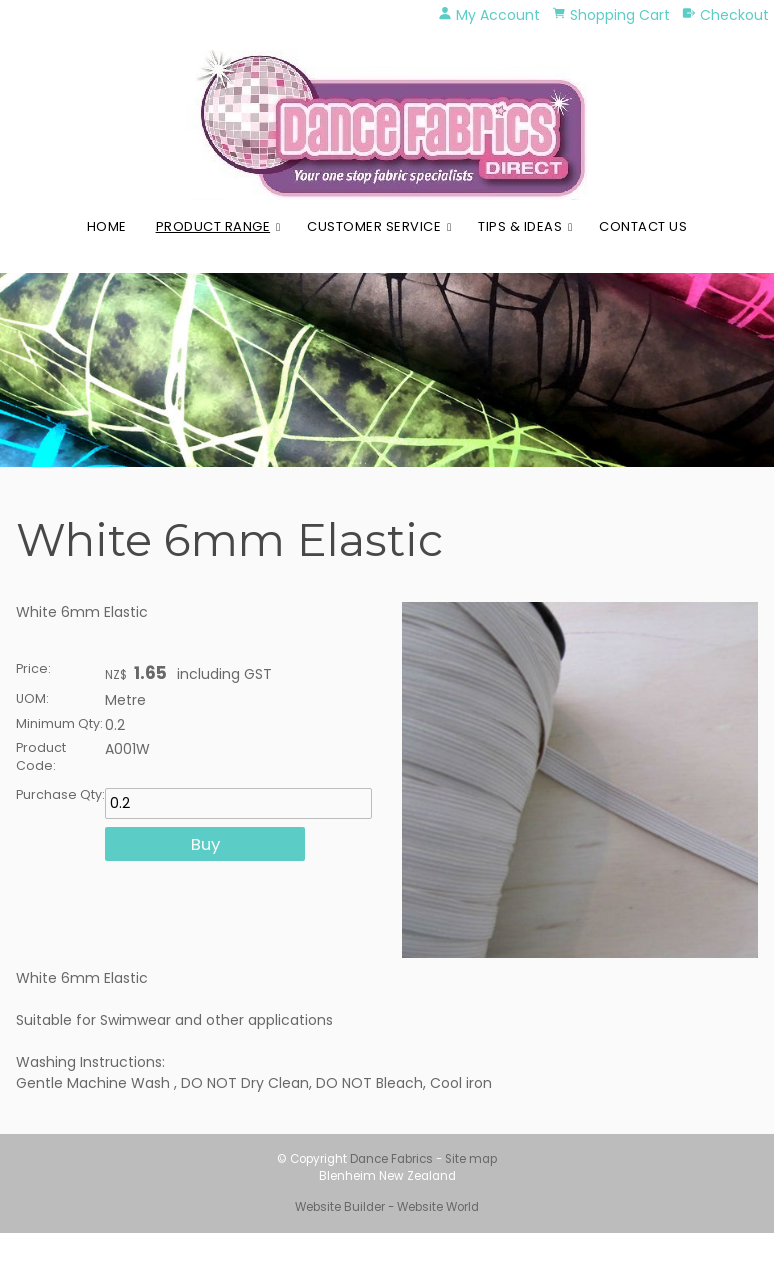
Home (107, 226)
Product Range (213, 226)
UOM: (32, 698)
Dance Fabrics (391, 1159)
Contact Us (643, 226)
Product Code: (41, 756)
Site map (471, 1159)
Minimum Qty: (59, 723)
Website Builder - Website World (387, 1207)
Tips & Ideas (520, 226)
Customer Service (374, 226)
